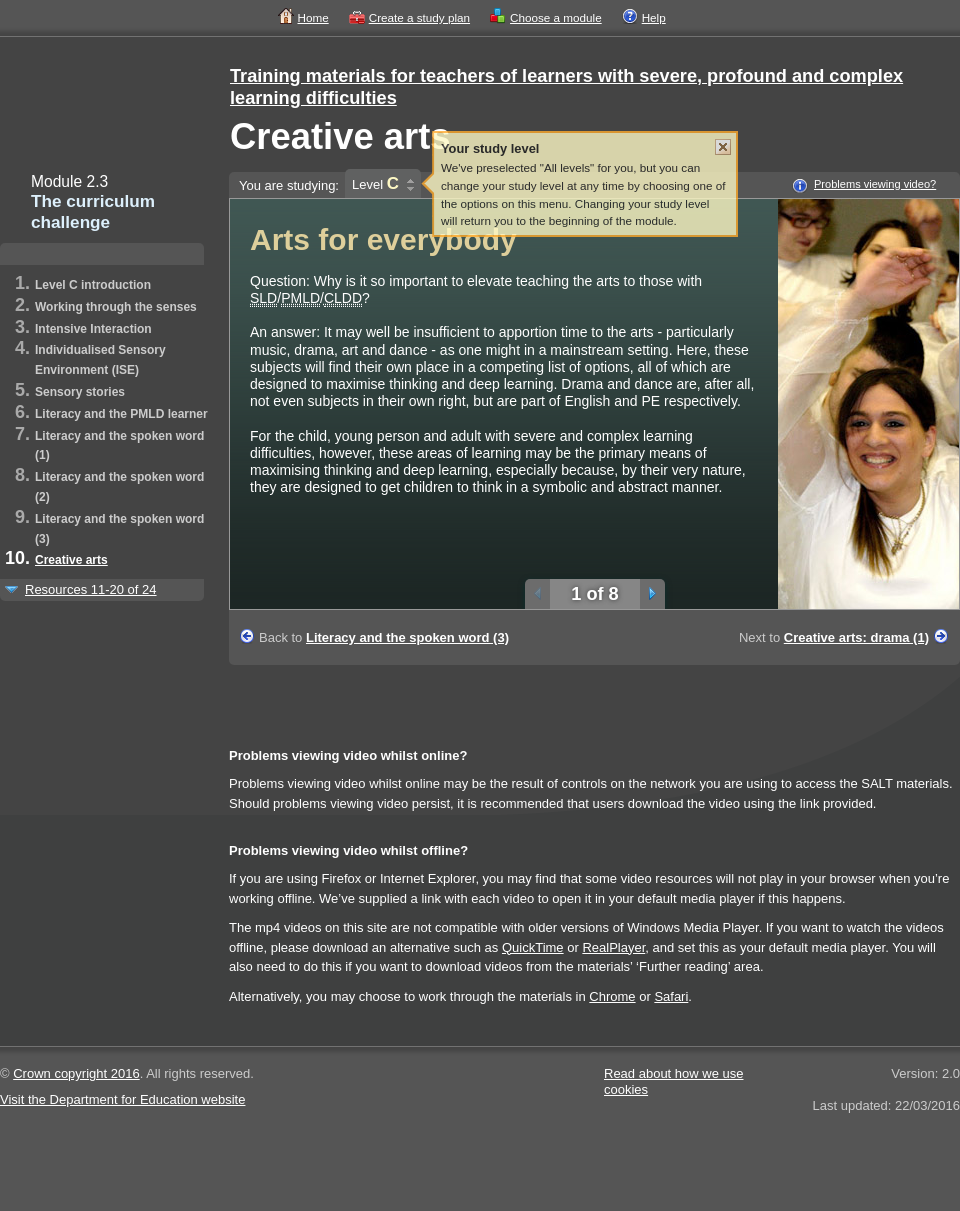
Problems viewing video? (875, 184)
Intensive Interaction (93, 329)
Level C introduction (93, 285)
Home (313, 17)
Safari (671, 996)
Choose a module (556, 17)
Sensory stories (80, 392)
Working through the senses (116, 307)
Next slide (652, 594)
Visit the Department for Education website (122, 1099)
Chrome (612, 996)
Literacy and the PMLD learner (121, 414)
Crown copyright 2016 (76, 1073)
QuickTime (533, 947)
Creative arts (71, 560)
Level (375, 183)
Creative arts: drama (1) (856, 637)
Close (723, 147)
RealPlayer (613, 947)
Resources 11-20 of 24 (91, 589)
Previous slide (537, 594)
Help (654, 17)
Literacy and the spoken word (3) (407, 637)
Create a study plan (419, 17)
